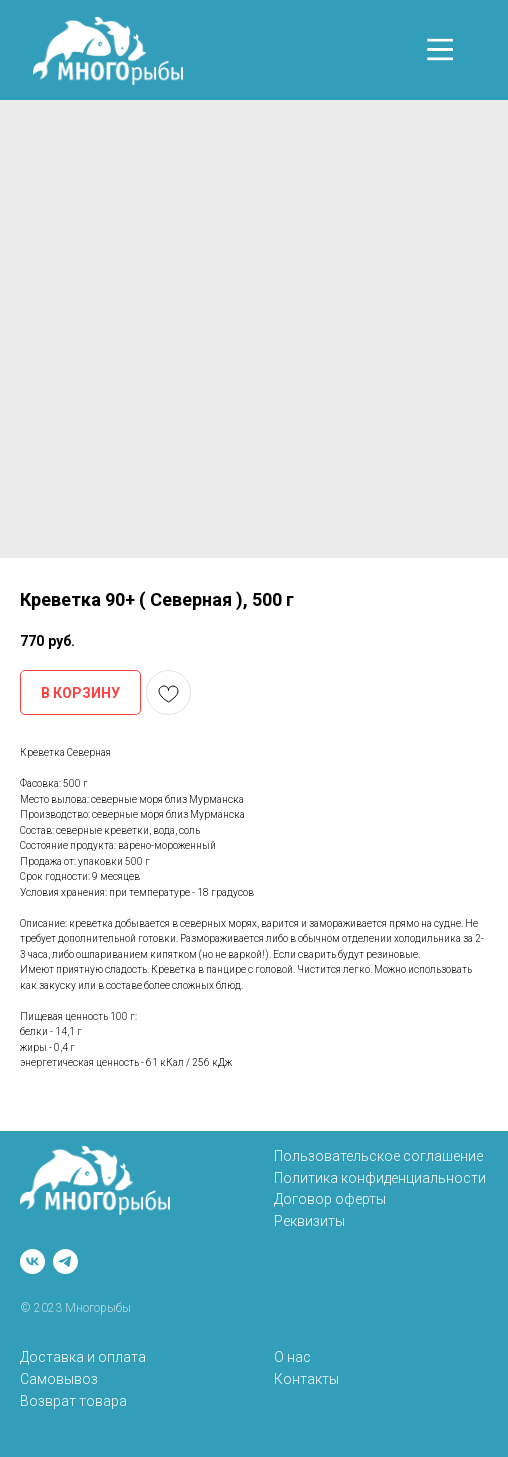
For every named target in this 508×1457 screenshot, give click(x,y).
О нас (292, 1357)
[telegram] (65, 1261)
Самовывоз (59, 1379)
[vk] (32, 1261)
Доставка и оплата (83, 1357)
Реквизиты (309, 1221)
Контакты (306, 1379)
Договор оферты (330, 1199)
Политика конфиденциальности (380, 1178)
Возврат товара (73, 1401)
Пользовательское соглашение (378, 1156)
